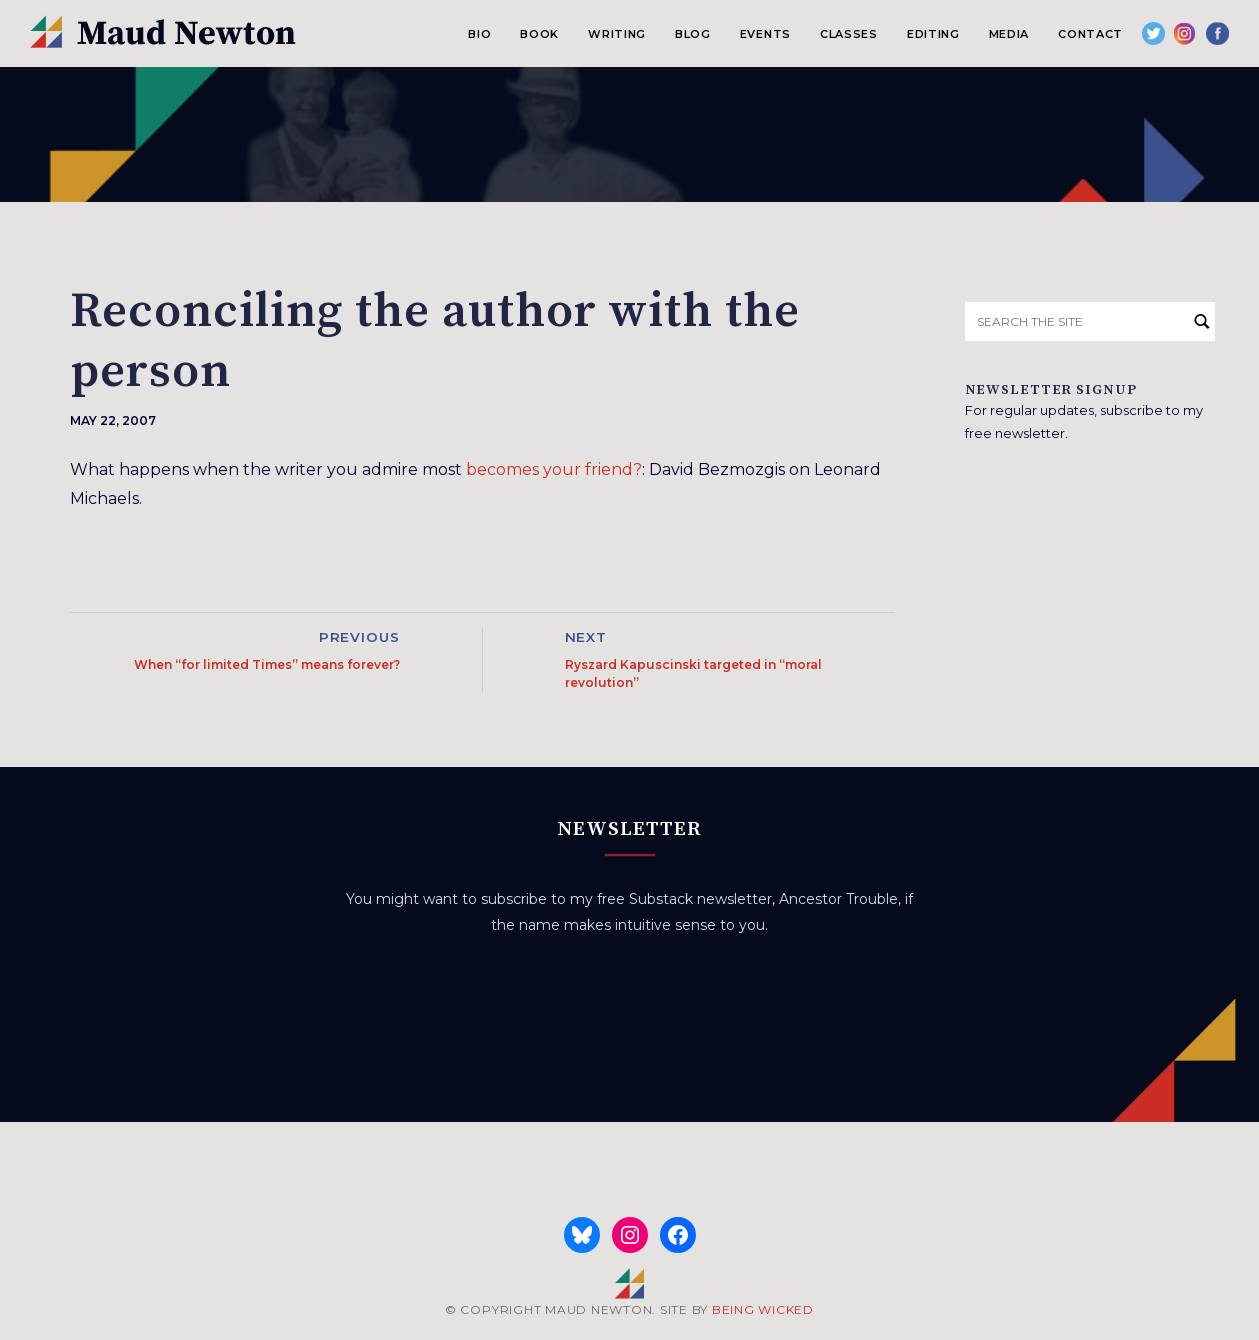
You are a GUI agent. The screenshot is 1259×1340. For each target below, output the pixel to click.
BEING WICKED (763, 1309)
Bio (479, 34)
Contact (1090, 34)
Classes (849, 34)
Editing (933, 34)
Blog (693, 34)
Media (1009, 34)
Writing (617, 34)
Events (765, 34)
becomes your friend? (554, 469)
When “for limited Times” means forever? (267, 664)
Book (539, 34)
